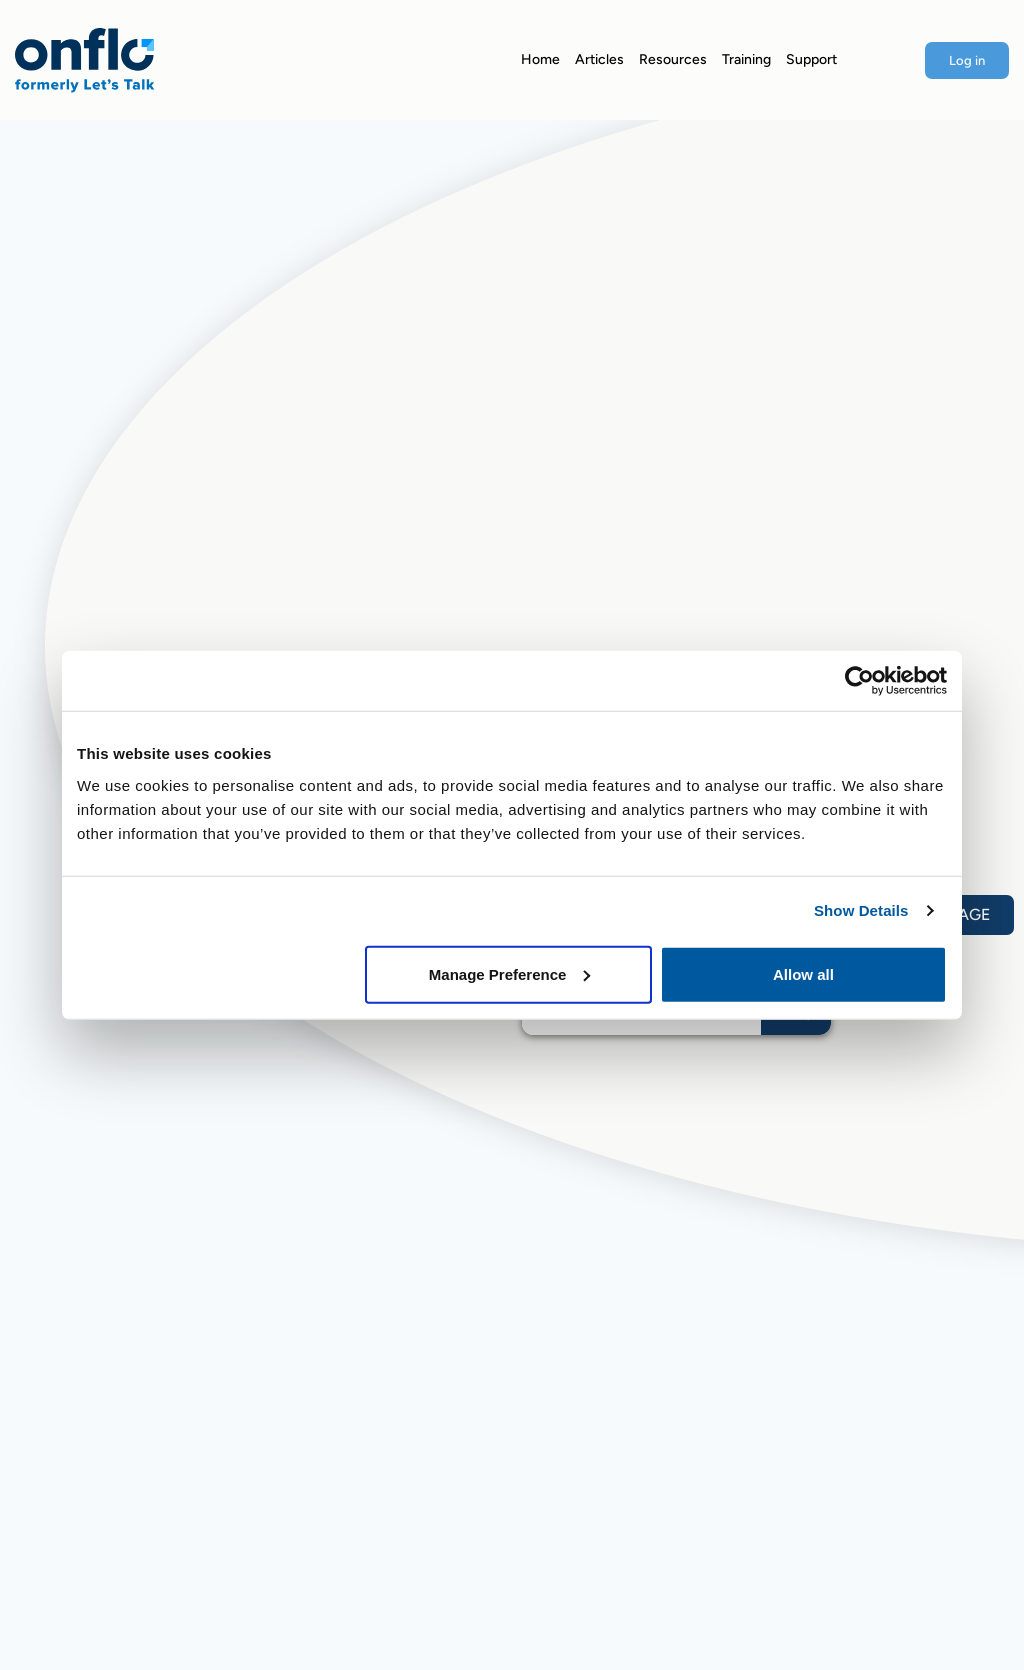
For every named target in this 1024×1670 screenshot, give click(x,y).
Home (540, 59)
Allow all (803, 973)
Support (811, 59)
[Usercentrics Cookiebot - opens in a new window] (859, 681)
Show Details (861, 910)
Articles (599, 59)
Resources (673, 59)
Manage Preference (510, 973)
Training (746, 59)
